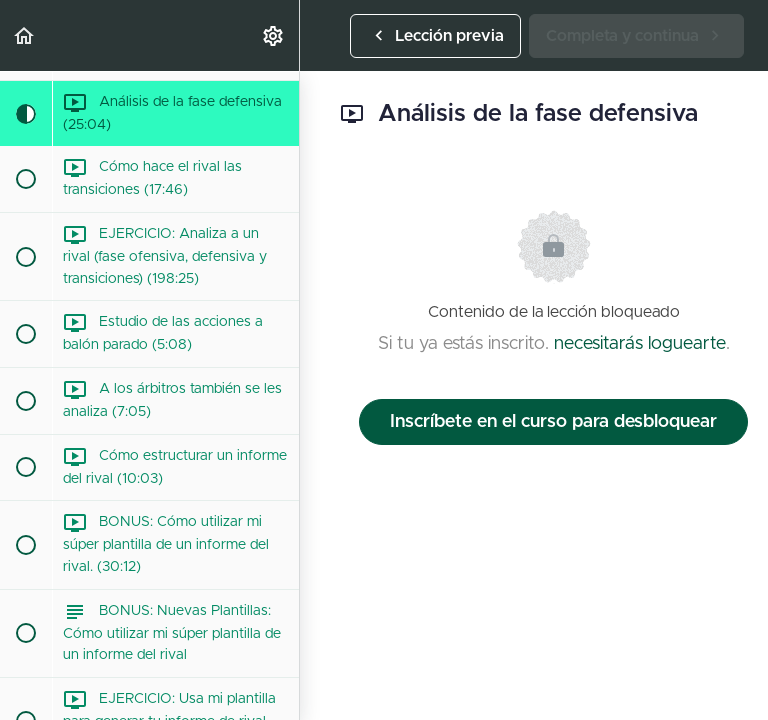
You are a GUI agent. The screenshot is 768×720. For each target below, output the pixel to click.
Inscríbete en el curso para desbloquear (553, 422)
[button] (25, 35)
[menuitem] (274, 35)
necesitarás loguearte (640, 344)
